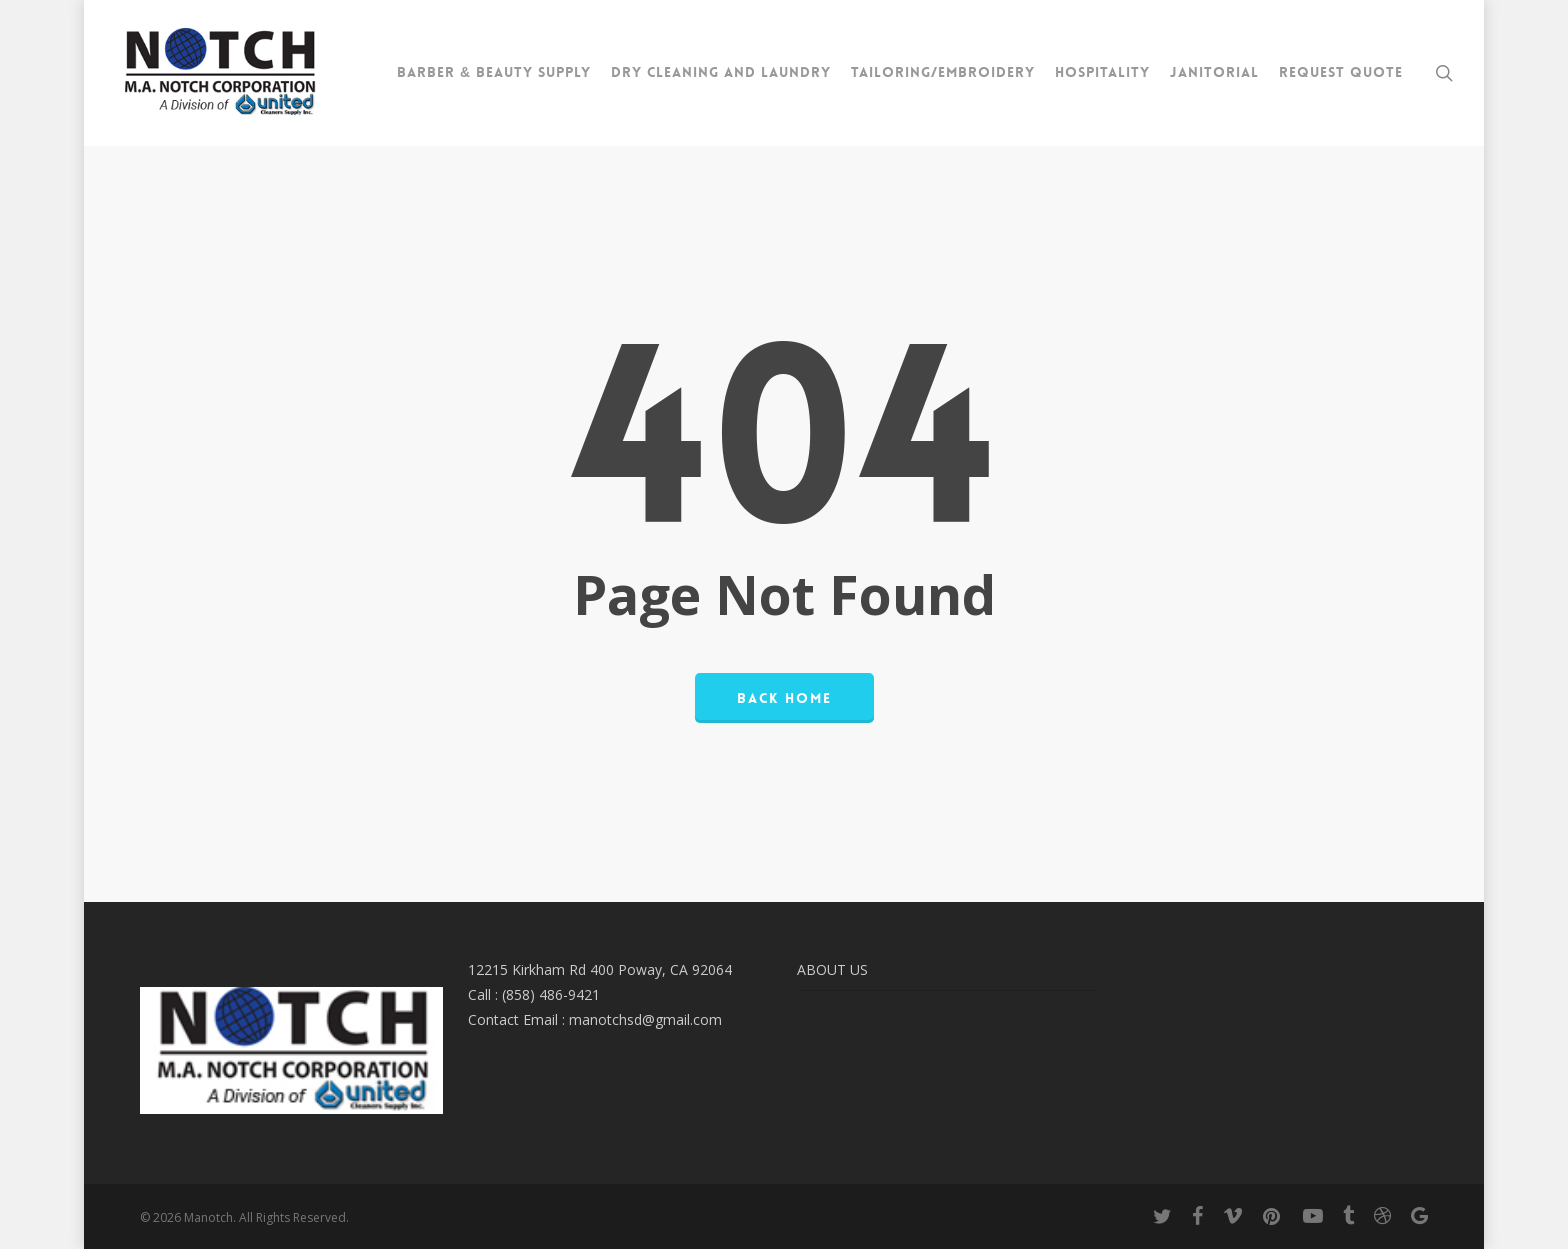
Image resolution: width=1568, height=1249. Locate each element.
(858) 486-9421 (551, 994)
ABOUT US (832, 969)
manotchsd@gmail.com (645, 1019)
